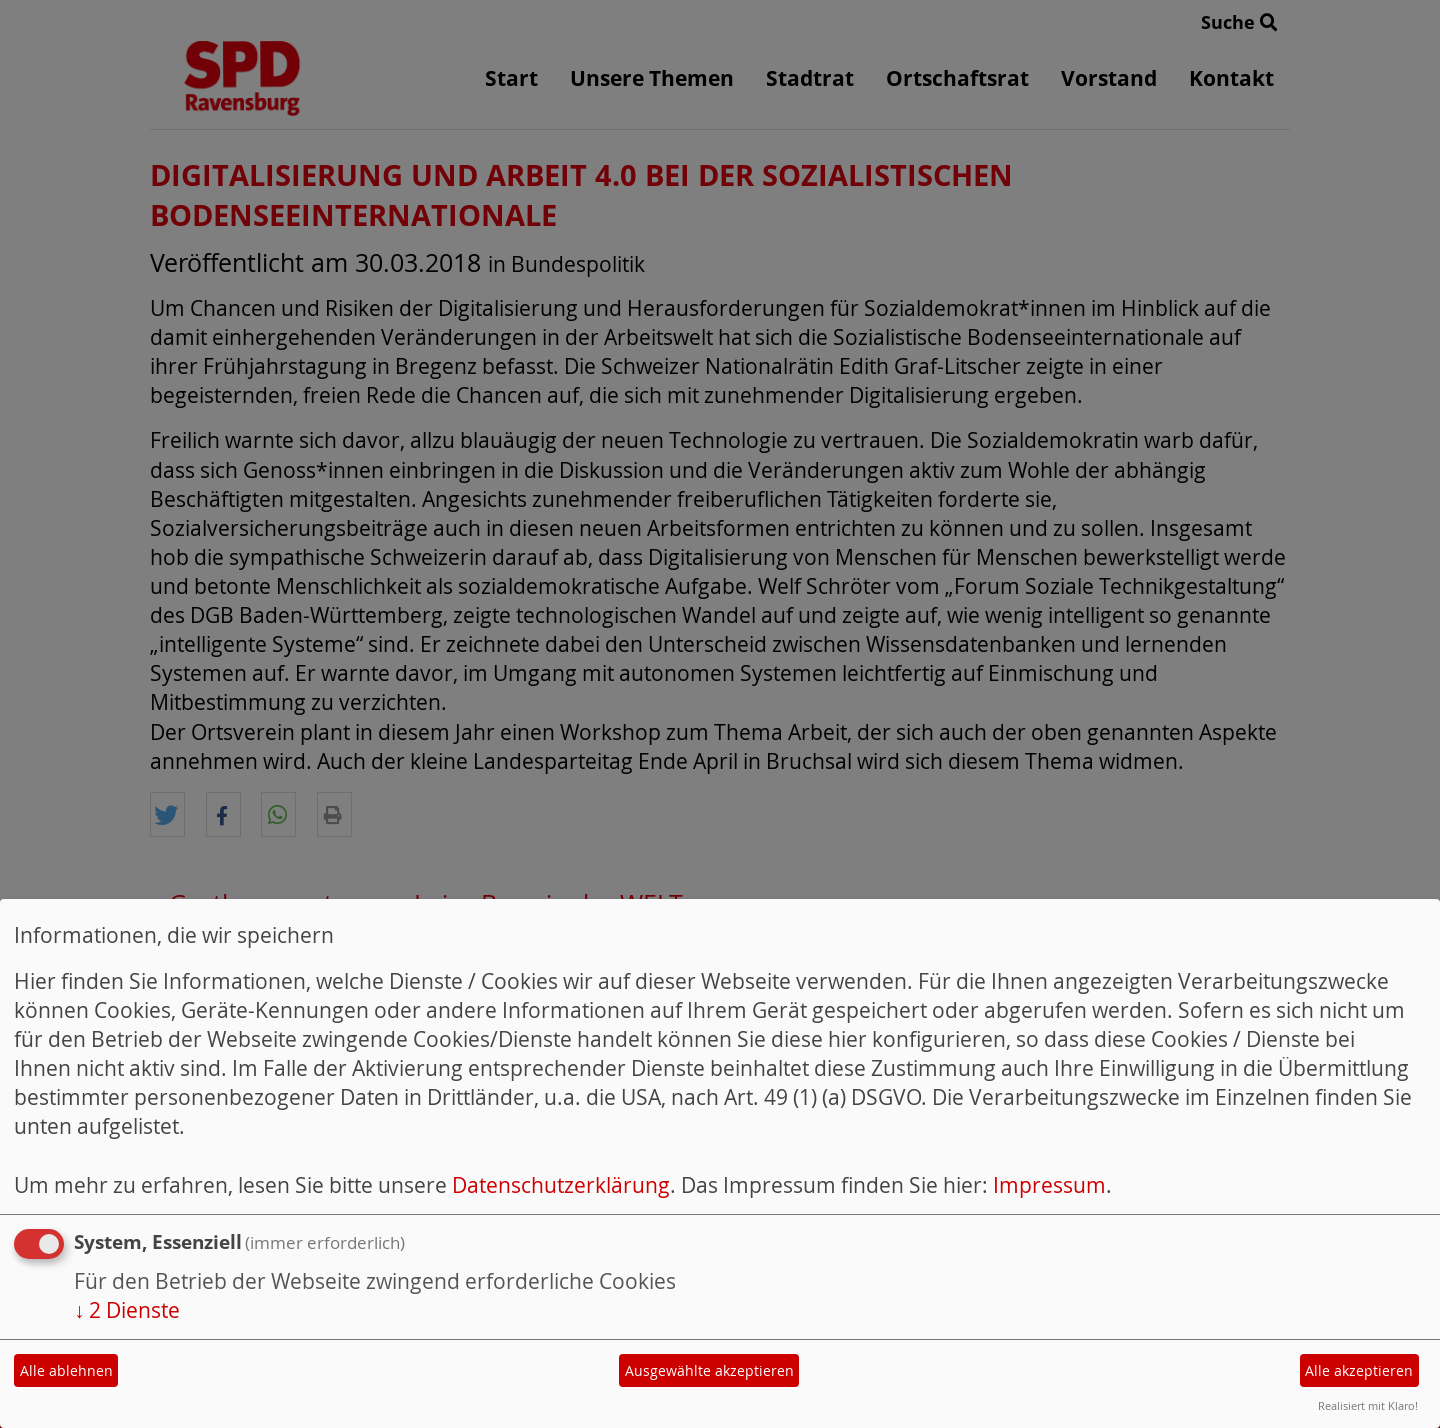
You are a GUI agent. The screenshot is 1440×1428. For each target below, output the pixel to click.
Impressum (1049, 1185)
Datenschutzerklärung (561, 1185)
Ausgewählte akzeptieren (709, 1370)
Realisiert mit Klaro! (1368, 1405)
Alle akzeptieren (1359, 1370)
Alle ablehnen (66, 1370)
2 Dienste (127, 1310)
